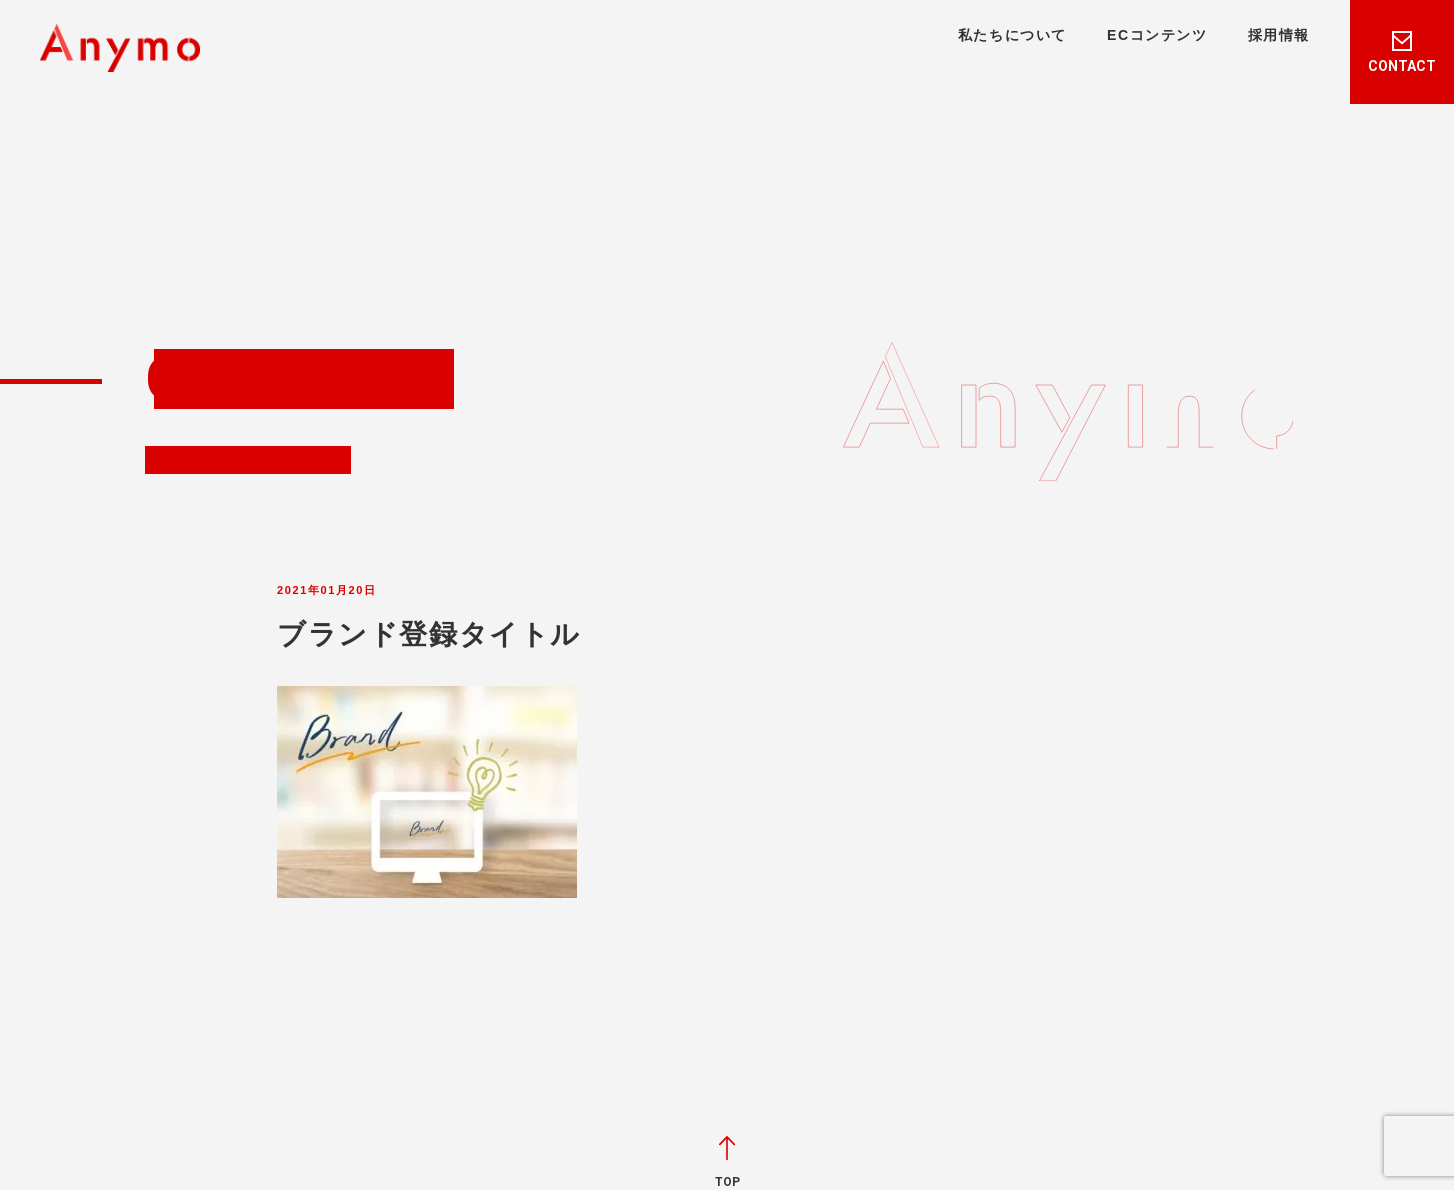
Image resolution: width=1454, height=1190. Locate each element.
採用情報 (1279, 35)
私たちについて (1012, 35)
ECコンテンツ (1157, 35)
